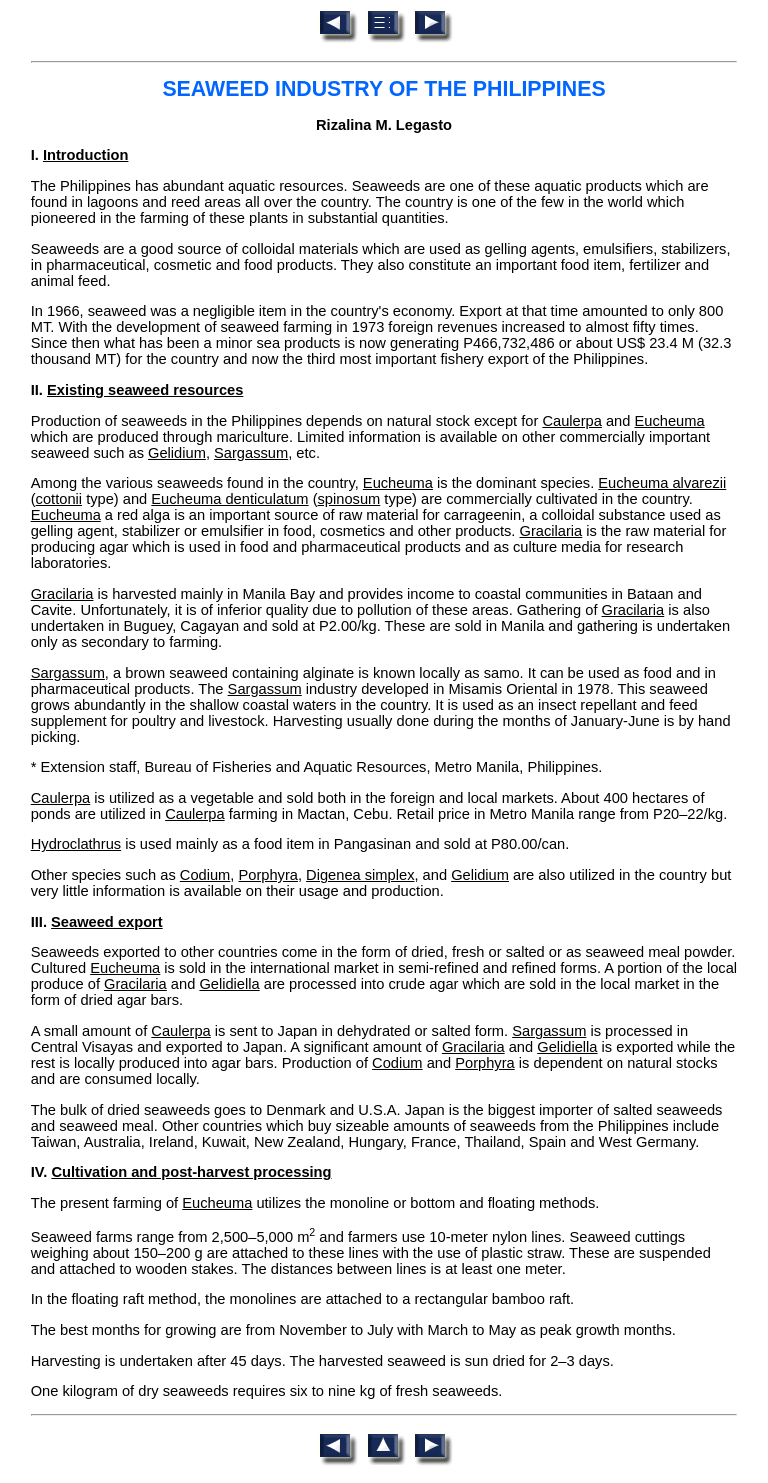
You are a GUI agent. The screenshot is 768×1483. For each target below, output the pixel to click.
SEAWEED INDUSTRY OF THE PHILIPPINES (383, 89)
